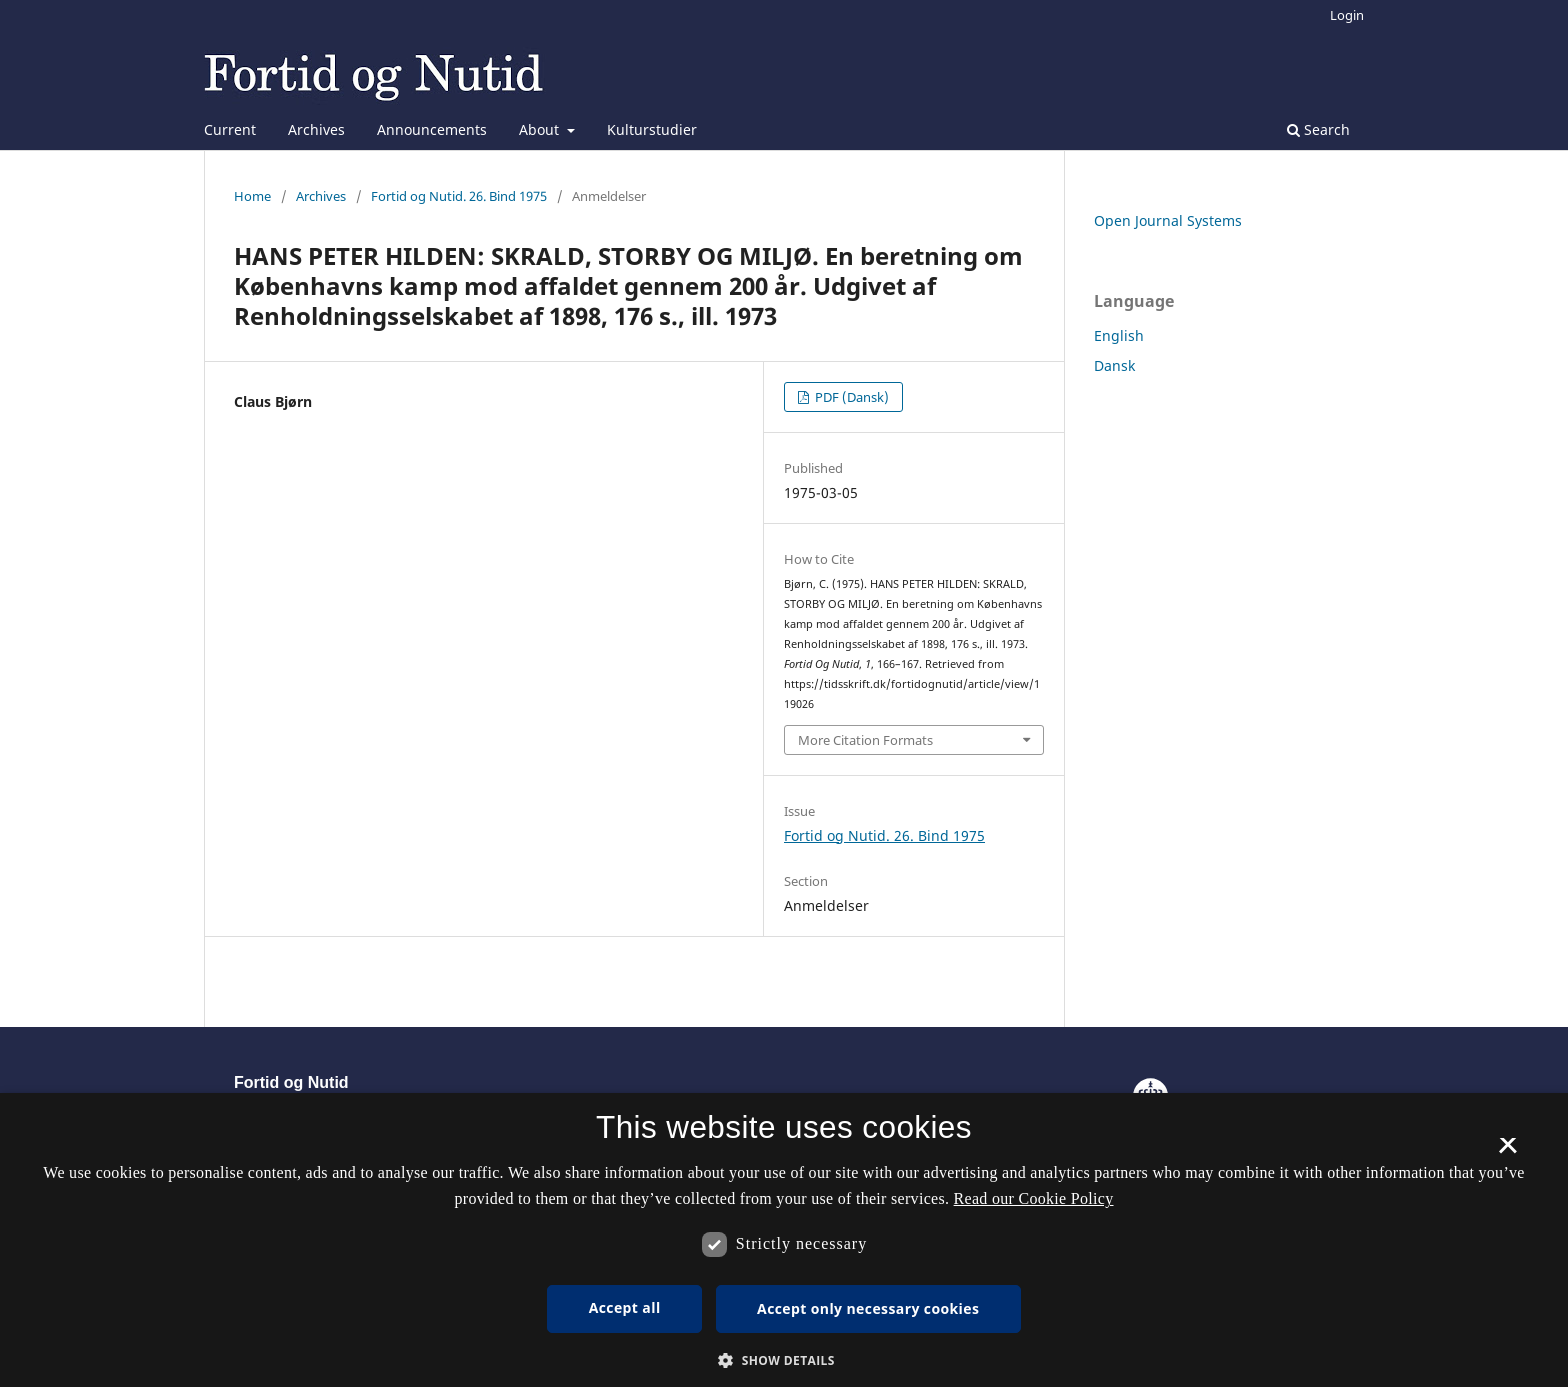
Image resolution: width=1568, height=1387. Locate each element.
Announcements (432, 129)
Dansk (1114, 365)
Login (1347, 15)
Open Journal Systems (1168, 220)
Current (230, 129)
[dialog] (784, 1240)
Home (252, 196)
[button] (784, 1360)
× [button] (1507, 1152)
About (541, 129)
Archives (316, 129)
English (1119, 335)
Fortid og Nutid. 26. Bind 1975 (459, 196)
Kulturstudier (652, 129)
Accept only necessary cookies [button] (868, 1308)
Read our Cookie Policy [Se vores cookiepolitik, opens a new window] (1034, 1198)
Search (1318, 129)
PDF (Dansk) (850, 397)
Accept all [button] (625, 1307)
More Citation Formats (865, 740)
